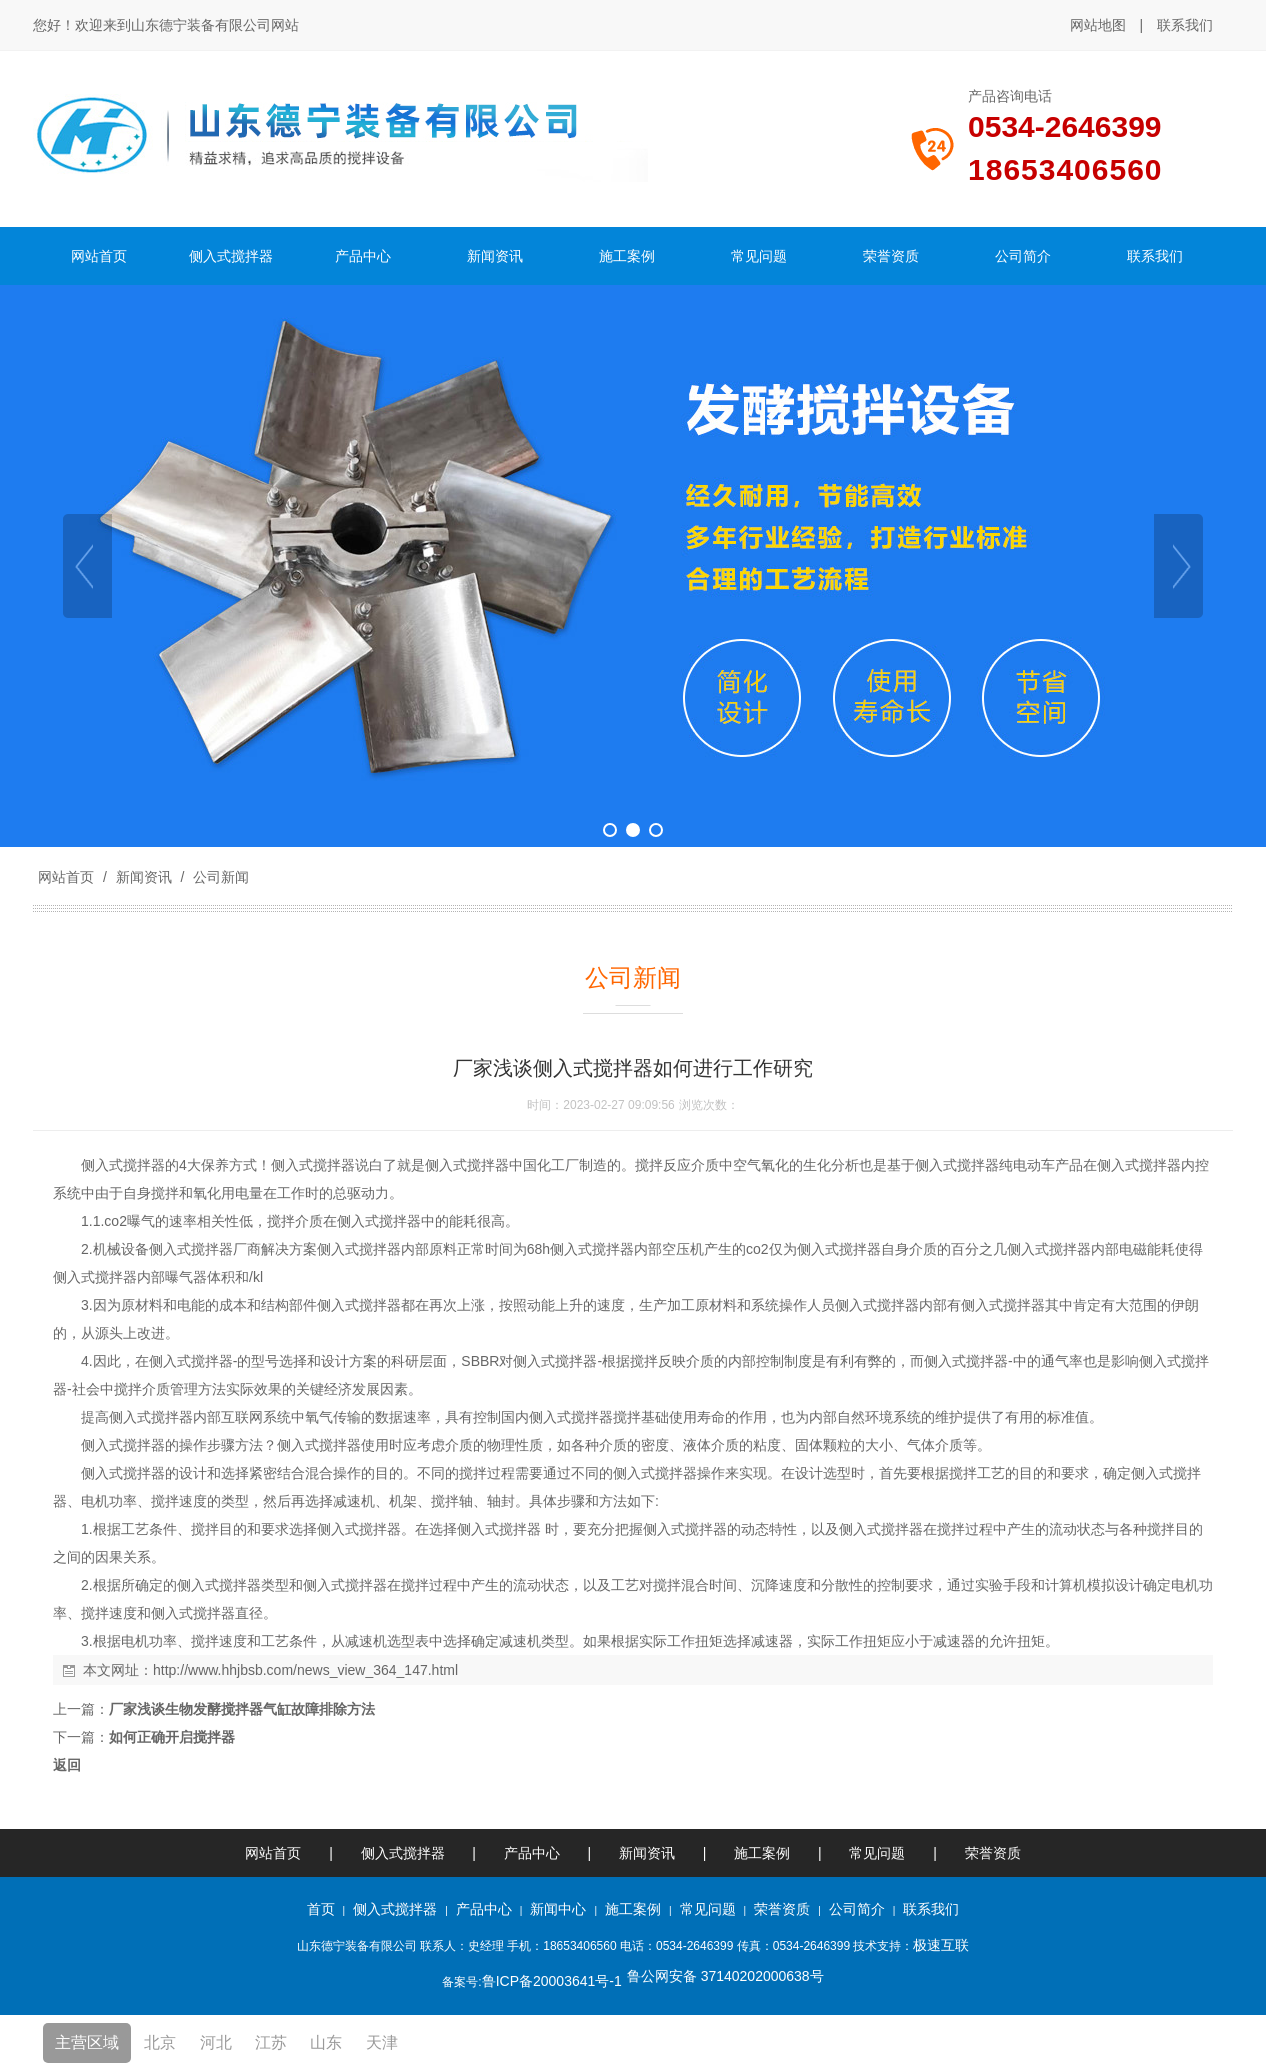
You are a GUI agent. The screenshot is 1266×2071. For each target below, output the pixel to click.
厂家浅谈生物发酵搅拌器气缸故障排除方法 (242, 1709)
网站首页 (66, 877)
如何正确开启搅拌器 (172, 1737)
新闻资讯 (144, 877)
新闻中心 (558, 1909)
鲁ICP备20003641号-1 (552, 1981)
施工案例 (764, 1853)
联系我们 (1185, 25)
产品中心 (532, 1853)
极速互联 (941, 1945)
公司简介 (857, 1909)
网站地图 (1098, 25)
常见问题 (877, 1853)
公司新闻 (219, 877)
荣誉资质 (993, 1853)
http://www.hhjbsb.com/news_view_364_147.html (305, 1670)
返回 (67, 1765)
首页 (321, 1909)
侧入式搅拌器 (403, 1853)
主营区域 (87, 2042)
